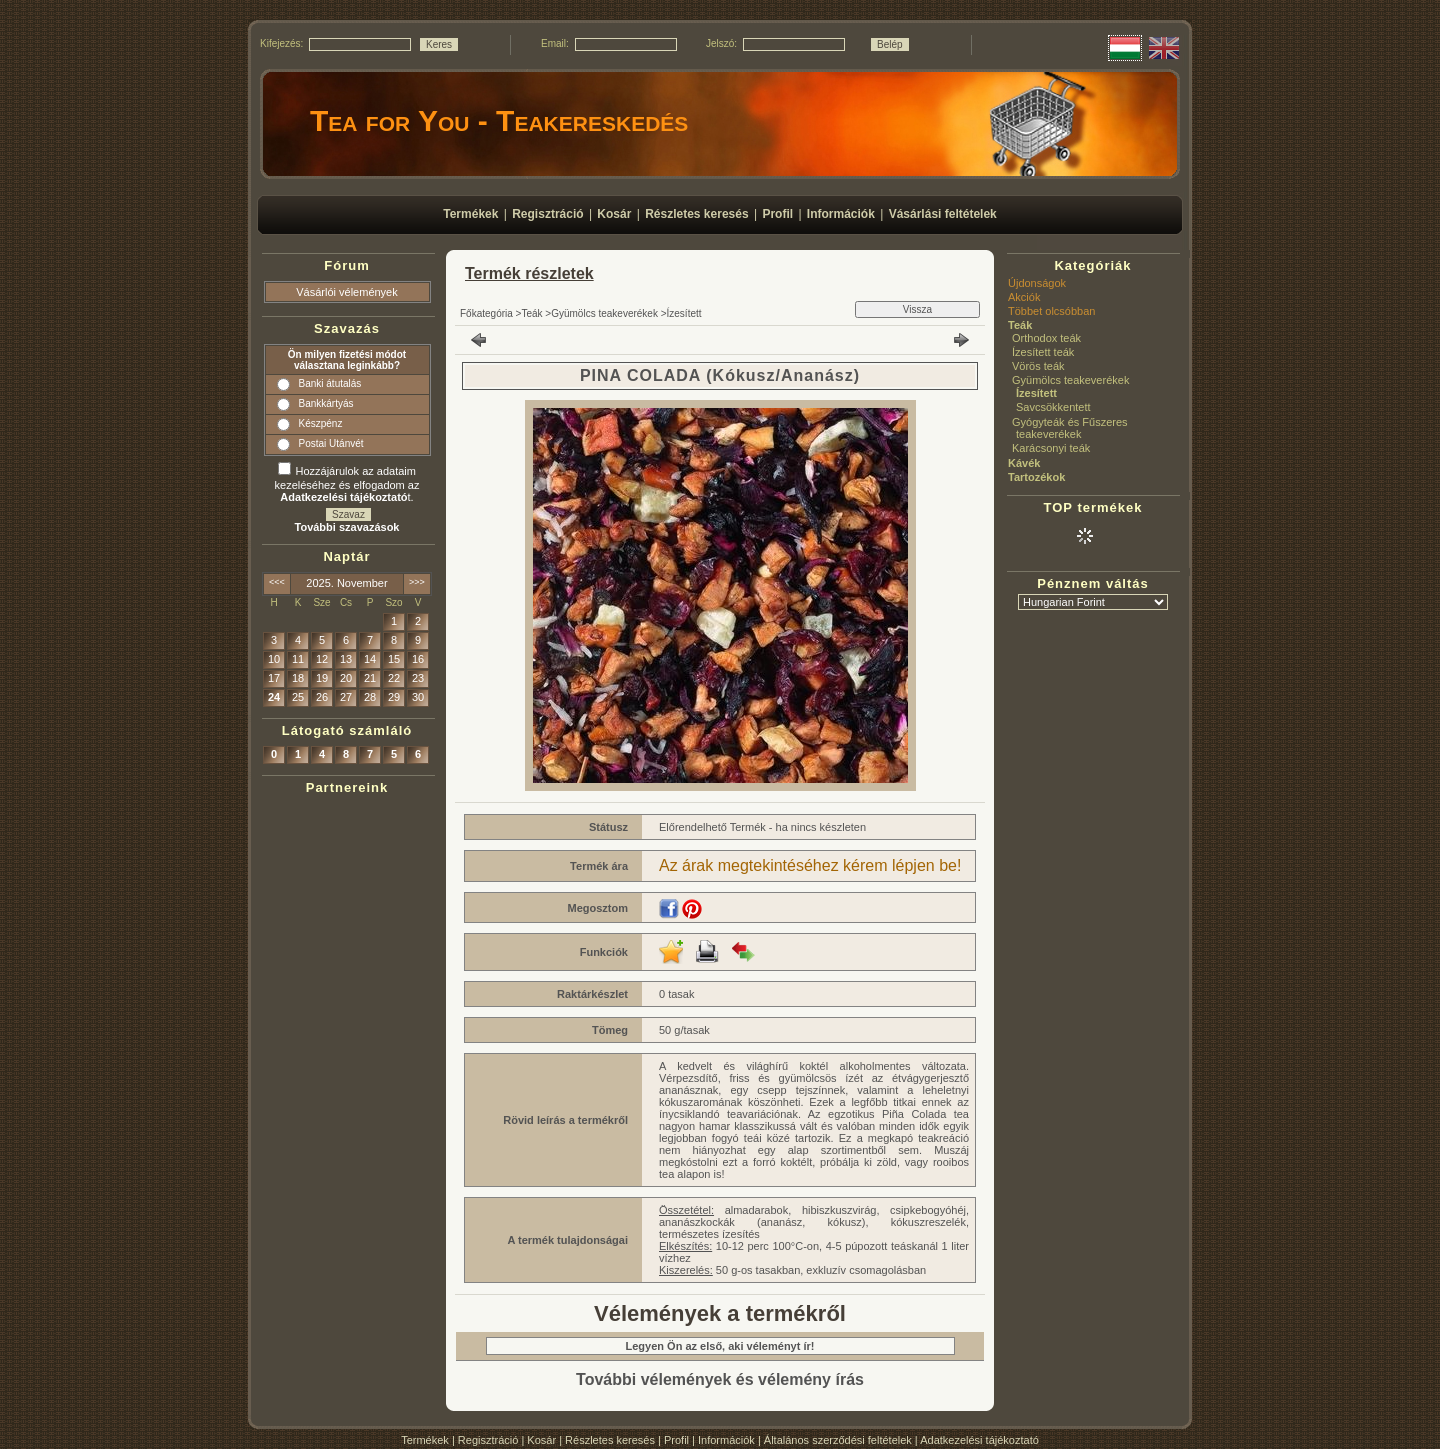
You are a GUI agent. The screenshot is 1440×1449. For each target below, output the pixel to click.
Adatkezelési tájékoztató (979, 1440)
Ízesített (684, 313)
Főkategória (486, 313)
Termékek (425, 1440)
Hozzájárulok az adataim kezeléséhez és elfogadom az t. (347, 484)
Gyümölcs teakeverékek (604, 313)
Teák (531, 313)
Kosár (541, 1440)
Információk (726, 1440)
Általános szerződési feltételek (838, 1440)
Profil (676, 1440)
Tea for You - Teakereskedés (499, 120)
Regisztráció (488, 1440)
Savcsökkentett (1053, 407)
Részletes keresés (610, 1440)
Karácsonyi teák (1051, 448)
